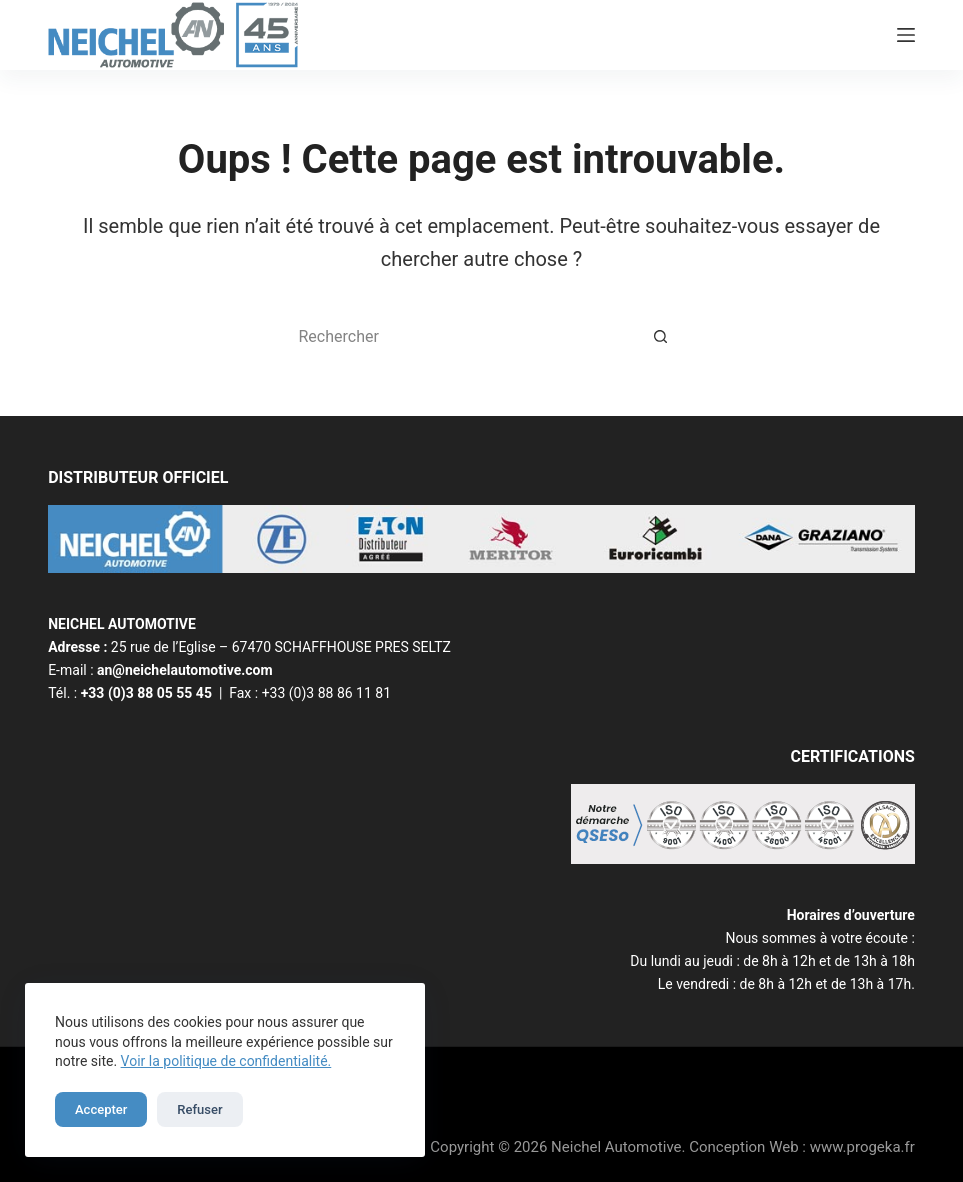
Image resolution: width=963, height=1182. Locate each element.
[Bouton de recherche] (662, 336)
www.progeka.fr (862, 1147)
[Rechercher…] (462, 336)
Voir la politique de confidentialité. (226, 1061)
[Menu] (906, 35)
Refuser (199, 1109)
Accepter (101, 1109)
